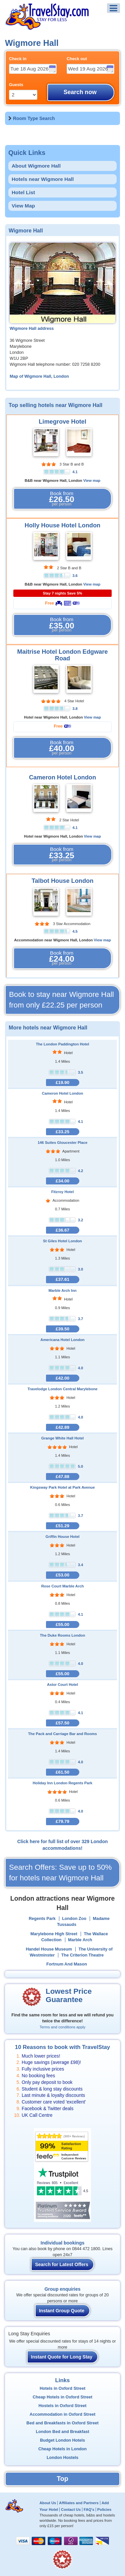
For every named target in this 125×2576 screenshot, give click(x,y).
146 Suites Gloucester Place (62, 1143)
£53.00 (62, 1574)
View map (91, 480)
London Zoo (74, 1918)
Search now (80, 92)
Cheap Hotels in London (62, 2449)
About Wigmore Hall (36, 166)
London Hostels (62, 2457)
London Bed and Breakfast (62, 2431)
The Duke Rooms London (62, 1635)
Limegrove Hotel (62, 421)
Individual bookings (62, 2242)
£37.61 (62, 1279)
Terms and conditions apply (62, 2027)
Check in (18, 59)
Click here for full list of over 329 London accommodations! (62, 1845)
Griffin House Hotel (63, 1537)
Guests (16, 84)
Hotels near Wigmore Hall (43, 179)
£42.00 (62, 1378)
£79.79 (62, 1821)
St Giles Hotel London (62, 1241)
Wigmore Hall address (32, 328)
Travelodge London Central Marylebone (62, 1389)
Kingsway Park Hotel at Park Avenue (62, 1487)
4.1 (75, 472)
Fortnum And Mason (66, 1964)
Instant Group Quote (61, 2310)
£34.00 (62, 1180)
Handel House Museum (49, 1949)
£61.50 (62, 1772)
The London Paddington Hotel (62, 1044)
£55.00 (62, 1624)
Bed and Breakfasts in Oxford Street (62, 2423)
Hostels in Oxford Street (62, 2405)
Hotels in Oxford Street (62, 2388)
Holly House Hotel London (62, 525)
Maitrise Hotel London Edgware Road (62, 655)
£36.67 (62, 1230)
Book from (61, 498)
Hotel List (23, 192)
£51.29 (62, 1525)
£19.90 (62, 1082)
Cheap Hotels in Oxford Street (62, 2397)
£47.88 (62, 1476)
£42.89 (62, 1427)
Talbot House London (63, 881)
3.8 (75, 709)
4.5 (75, 931)
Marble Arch (80, 1940)
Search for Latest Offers (61, 2264)
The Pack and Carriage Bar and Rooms (62, 1734)
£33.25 (62, 1131)
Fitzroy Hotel (62, 1192)
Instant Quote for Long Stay (61, 2357)
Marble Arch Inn (62, 1290)
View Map (23, 205)
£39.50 (62, 1328)
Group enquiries (62, 2289)
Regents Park (42, 1918)
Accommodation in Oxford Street (62, 2414)
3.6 (75, 576)
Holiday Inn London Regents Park (62, 1783)
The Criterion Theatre (82, 1955)
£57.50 (62, 1722)
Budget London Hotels (62, 2440)
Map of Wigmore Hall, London (39, 376)
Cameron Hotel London (62, 777)
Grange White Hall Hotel (62, 1438)
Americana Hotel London (62, 1340)
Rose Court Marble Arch (62, 1586)
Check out (77, 59)
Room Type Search (34, 118)
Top (62, 2478)
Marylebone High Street (53, 1934)
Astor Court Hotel (62, 1685)
